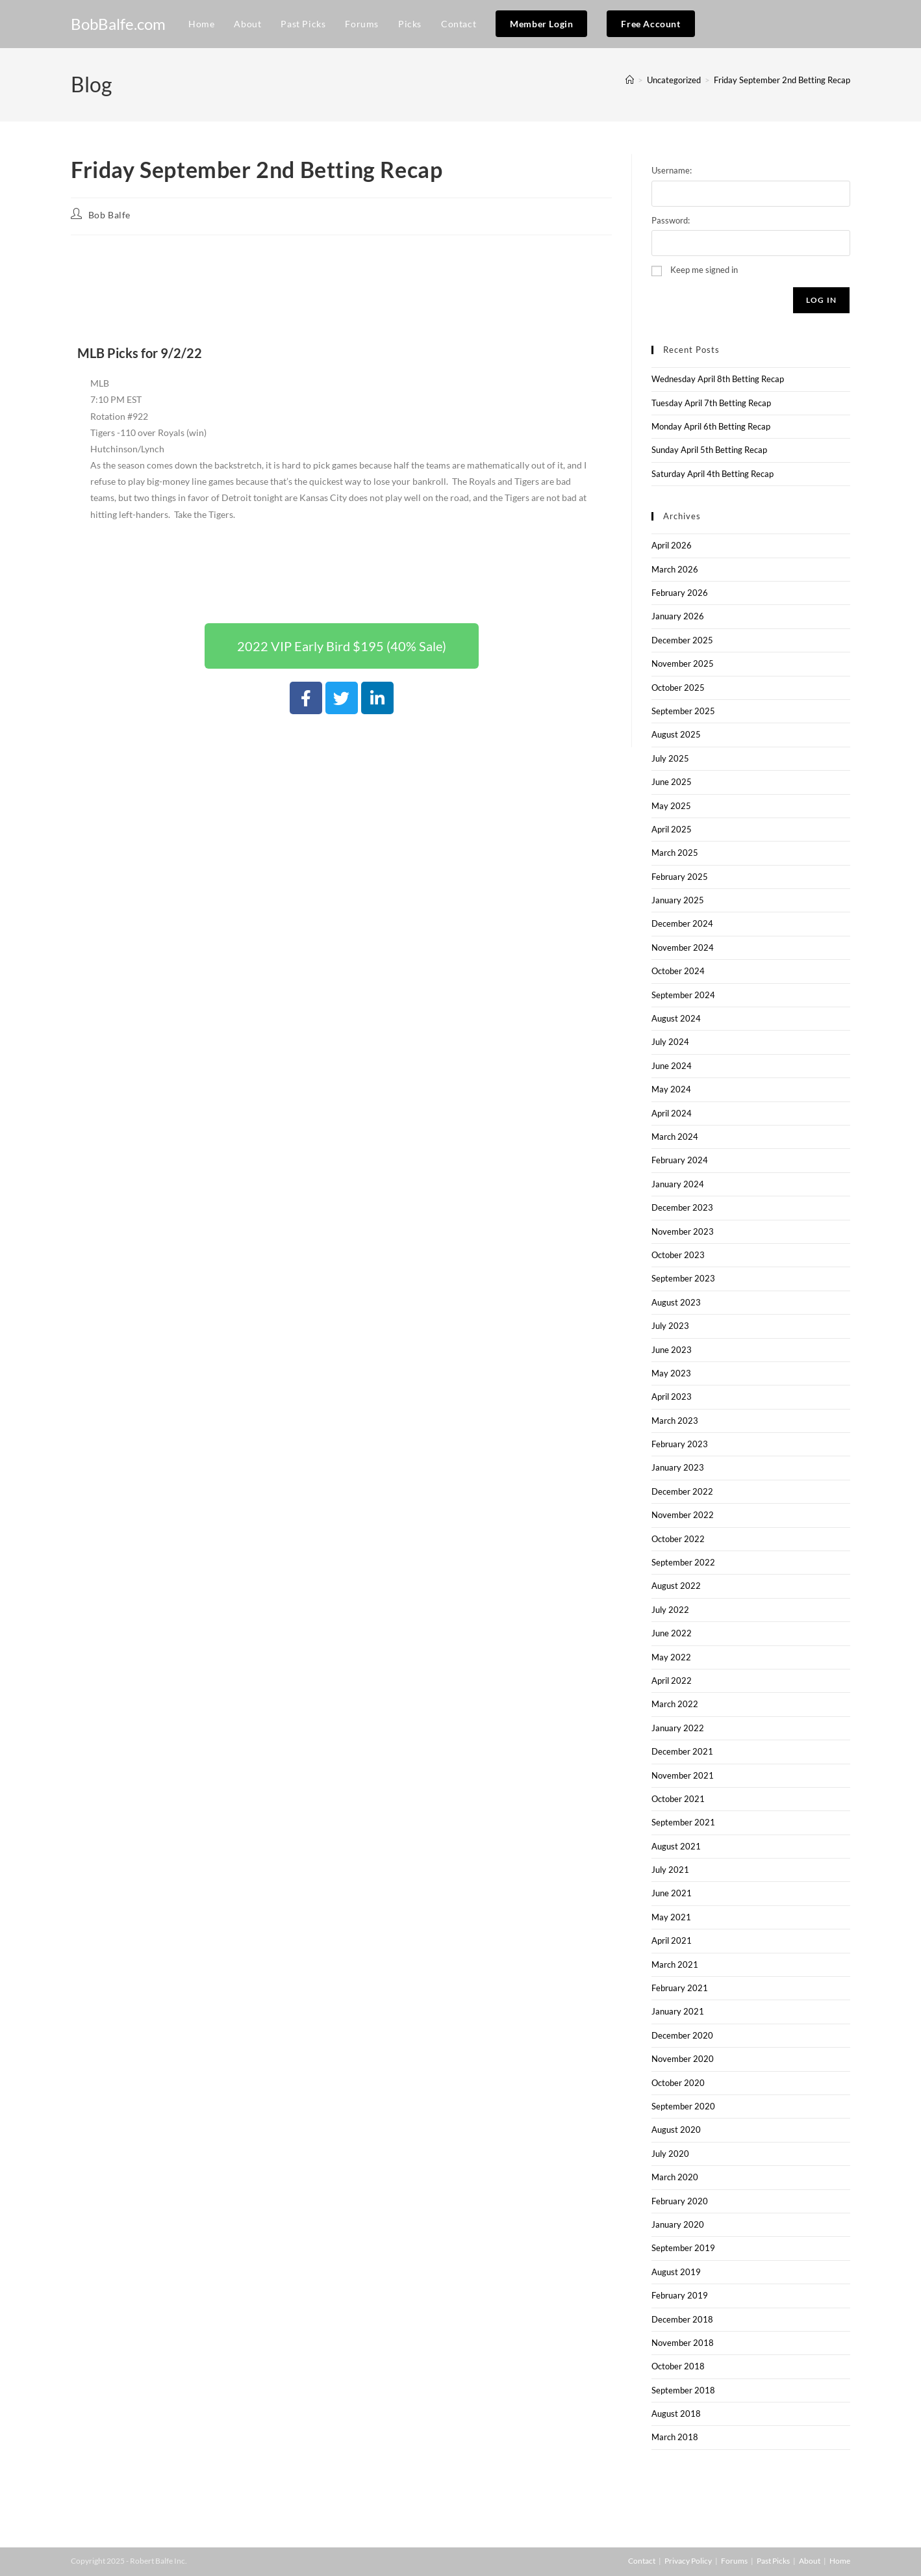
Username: (671, 170)
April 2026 (671, 545)
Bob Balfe (109, 214)
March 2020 (674, 2177)
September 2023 (683, 1278)
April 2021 (671, 1940)
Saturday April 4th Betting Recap (712, 474)
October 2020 (678, 2083)
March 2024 (674, 1136)
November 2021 (682, 1775)
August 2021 (676, 1846)
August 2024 (676, 1018)
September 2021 (683, 1822)
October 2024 (678, 971)
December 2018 (682, 2319)
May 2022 (671, 1657)
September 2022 (683, 1562)
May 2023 (671, 1373)
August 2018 (676, 2413)
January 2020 (677, 2224)
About (809, 2561)
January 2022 (677, 1728)
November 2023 (682, 1231)
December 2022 (682, 1491)
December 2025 (682, 640)
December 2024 (682, 923)
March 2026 (674, 569)
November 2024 (682, 947)
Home (839, 2561)
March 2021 (674, 1964)
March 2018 (674, 2437)
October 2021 (678, 1799)
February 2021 (679, 1988)
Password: (670, 220)
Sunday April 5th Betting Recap (709, 449)
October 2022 (678, 1539)
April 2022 (671, 1680)
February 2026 (679, 592)
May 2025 (671, 806)
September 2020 (683, 2106)
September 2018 (683, 2390)
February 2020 (679, 2201)
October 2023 (678, 1255)
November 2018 (682, 2343)
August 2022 (676, 1585)
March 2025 (674, 852)
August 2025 (676, 734)
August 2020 (676, 2129)
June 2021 (671, 1893)
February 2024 (679, 1160)
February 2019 (679, 2295)
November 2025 (682, 663)
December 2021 (682, 1751)
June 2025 (671, 782)
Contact (641, 2561)
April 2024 (671, 1113)
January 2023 (677, 1467)
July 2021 (670, 1869)
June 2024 (671, 1066)
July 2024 (670, 1042)
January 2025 (677, 900)
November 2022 (682, 1515)
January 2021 (677, 2011)
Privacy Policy (688, 2561)
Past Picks (773, 2561)
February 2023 (679, 1444)
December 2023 (682, 1207)
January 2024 (677, 1184)
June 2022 (671, 1633)
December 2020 (682, 2035)
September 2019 (683, 2248)
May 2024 (671, 1089)
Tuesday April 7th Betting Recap (711, 403)
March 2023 (674, 1420)
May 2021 (671, 1917)
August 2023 (676, 1302)
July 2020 (670, 2153)
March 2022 (674, 1704)
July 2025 (670, 758)
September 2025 (683, 711)
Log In (821, 300)
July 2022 (670, 1609)
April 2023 (671, 1396)
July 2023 (670, 1325)
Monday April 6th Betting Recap (710, 426)
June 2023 (671, 1350)
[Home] (629, 80)
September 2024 (683, 995)
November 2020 (682, 2059)
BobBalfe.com (118, 23)
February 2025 (679, 876)
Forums (734, 2561)
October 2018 (678, 2366)
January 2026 (677, 616)
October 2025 (678, 687)
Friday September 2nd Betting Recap (782, 80)
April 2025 (671, 829)
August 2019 (676, 2272)
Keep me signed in (704, 269)
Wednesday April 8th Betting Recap (717, 379)
